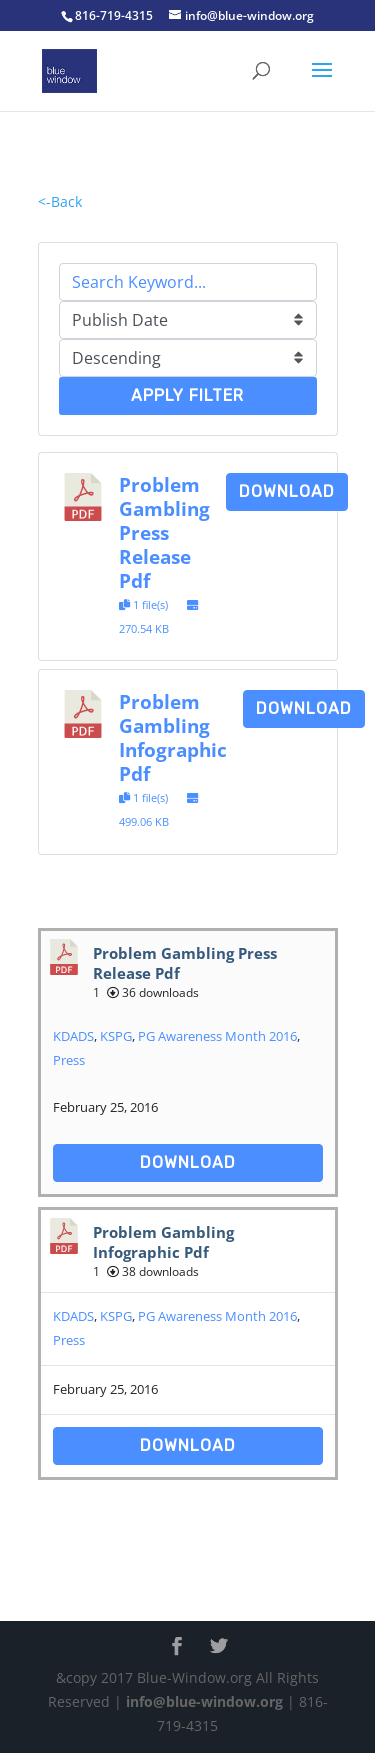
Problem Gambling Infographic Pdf (173, 737)
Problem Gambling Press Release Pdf (164, 532)
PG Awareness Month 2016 (217, 1036)
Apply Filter (187, 395)
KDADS (73, 1036)
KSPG (116, 1036)
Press (69, 1060)
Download (287, 491)
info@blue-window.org (204, 1701)
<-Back (60, 201)
